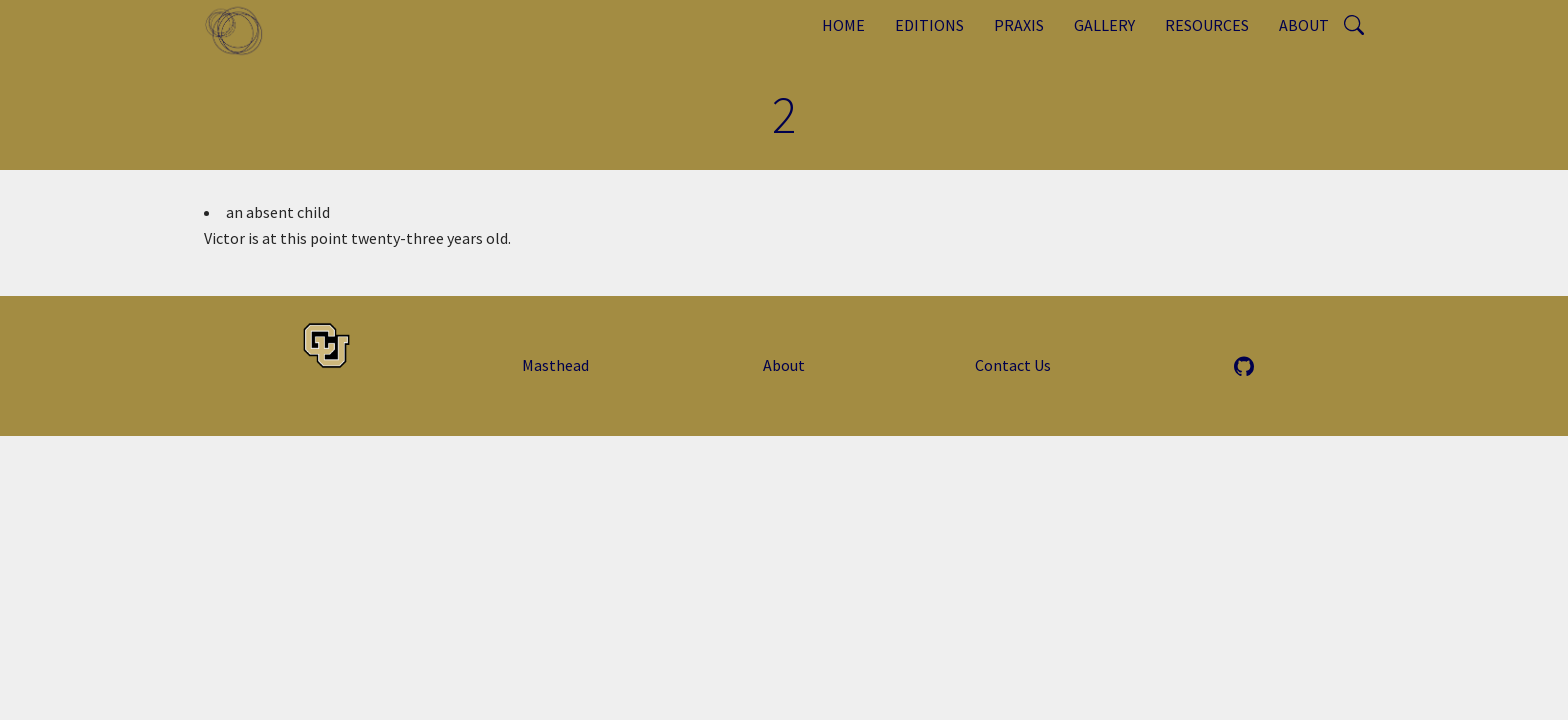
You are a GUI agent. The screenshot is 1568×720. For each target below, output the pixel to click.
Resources (1207, 25)
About (1304, 25)
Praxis (1019, 25)
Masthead (555, 365)
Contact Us (1013, 365)
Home (843, 25)
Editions (929, 25)
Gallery (1104, 25)
